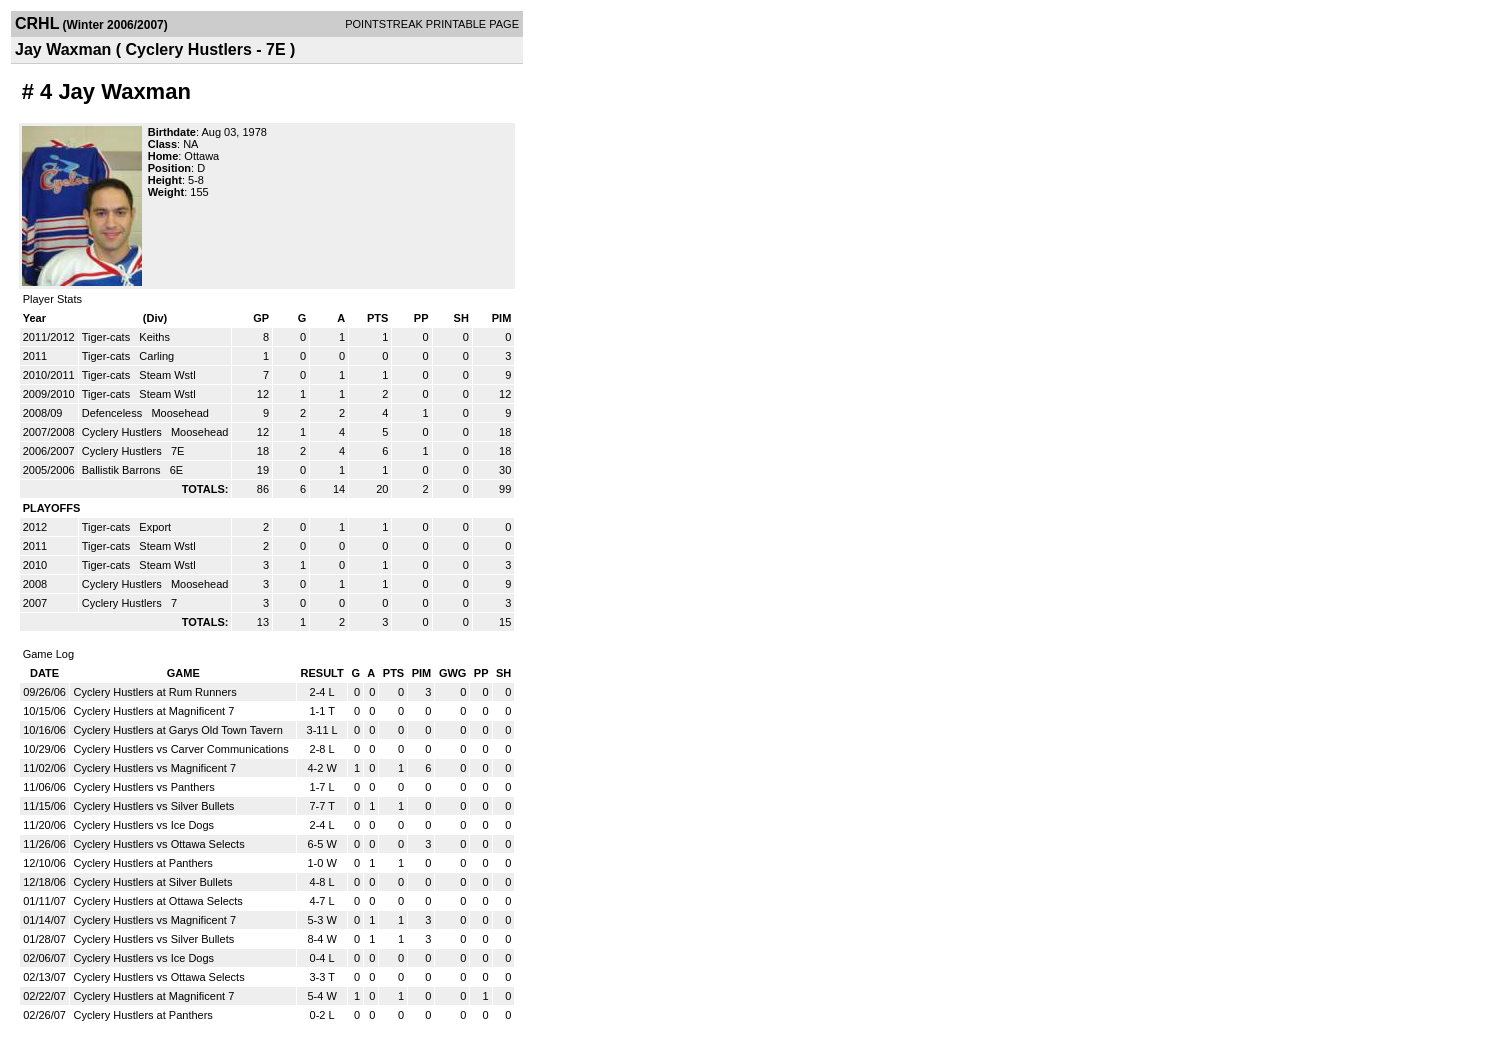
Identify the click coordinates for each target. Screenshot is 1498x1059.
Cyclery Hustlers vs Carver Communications (180, 749)
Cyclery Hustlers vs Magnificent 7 (154, 768)
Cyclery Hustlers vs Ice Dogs (143, 825)
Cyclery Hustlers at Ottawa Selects (157, 901)
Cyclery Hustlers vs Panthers (143, 787)
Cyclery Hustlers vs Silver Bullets (153, 806)
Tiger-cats (108, 337)
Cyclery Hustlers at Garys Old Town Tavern (177, 730)
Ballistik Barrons (123, 470)
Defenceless (114, 413)
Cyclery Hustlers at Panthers (142, 863)
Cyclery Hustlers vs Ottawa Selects (158, 844)
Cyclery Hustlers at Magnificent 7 (153, 711)
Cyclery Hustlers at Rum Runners (154, 692)
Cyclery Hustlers (123, 432)
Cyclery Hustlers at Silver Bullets (152, 882)
